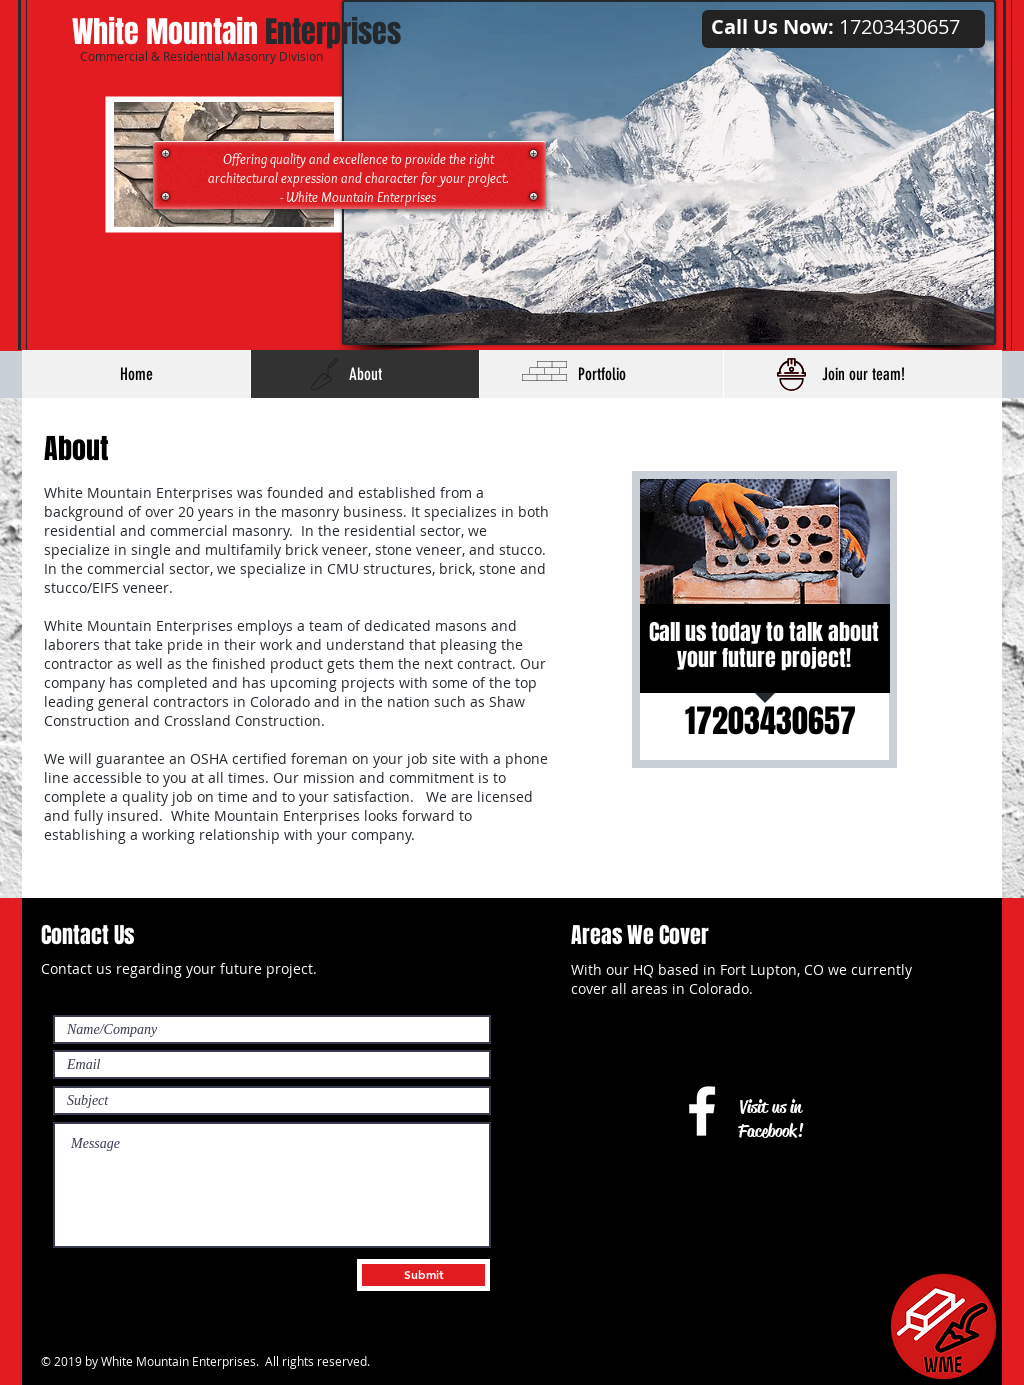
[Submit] (423, 1275)
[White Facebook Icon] (702, 1111)
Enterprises (236, 32)
